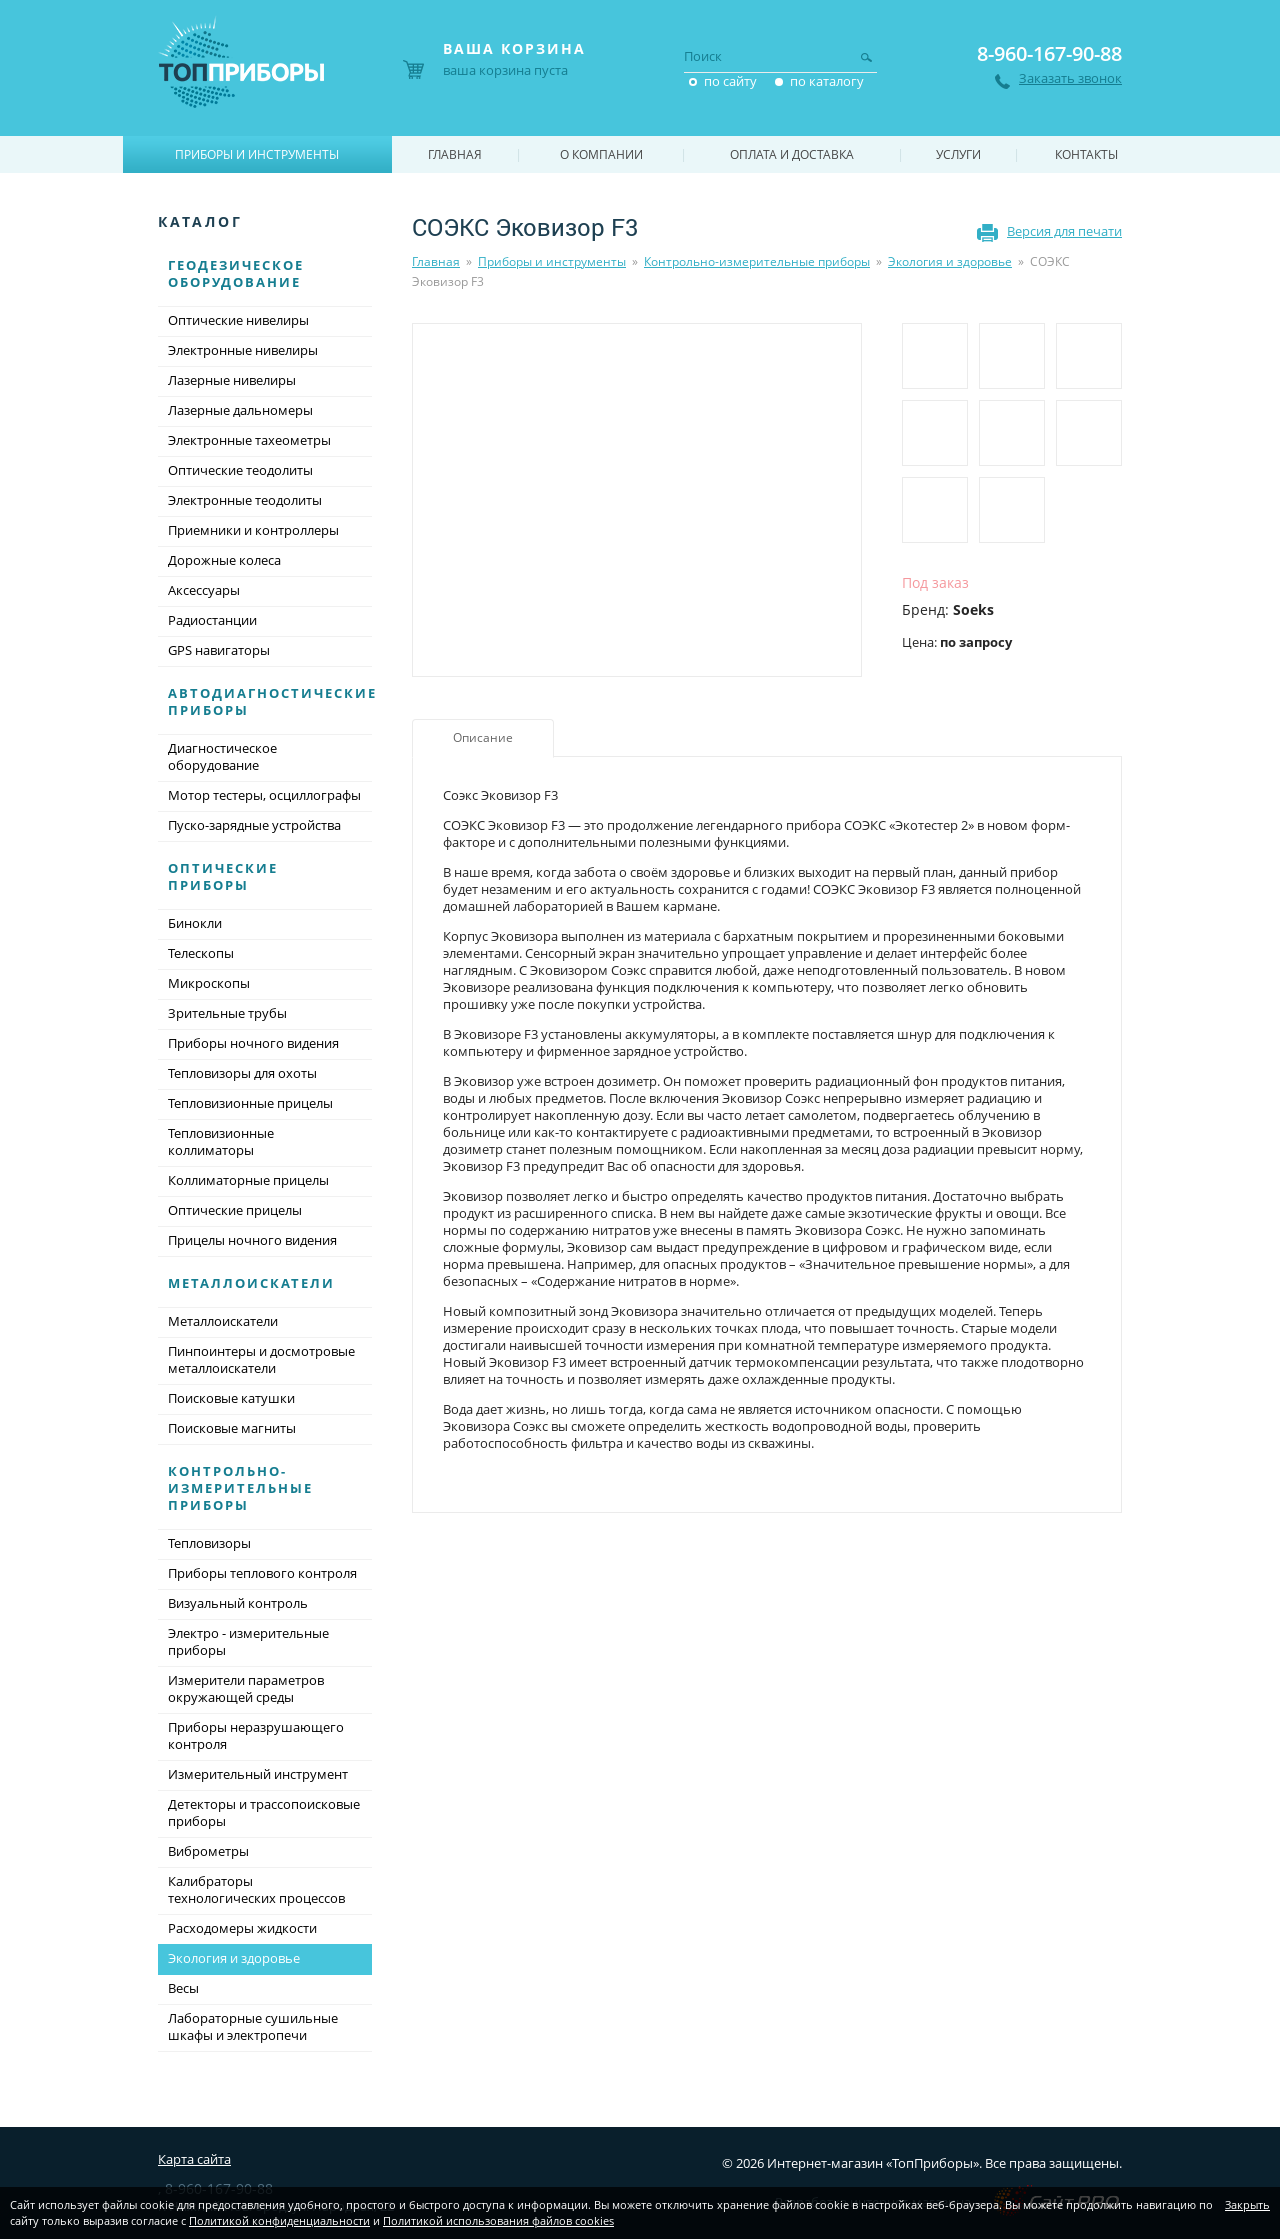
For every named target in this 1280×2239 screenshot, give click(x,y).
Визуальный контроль (238, 1603)
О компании (601, 154)
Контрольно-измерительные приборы (757, 261)
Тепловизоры (209, 1543)
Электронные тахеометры (249, 440)
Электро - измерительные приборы (248, 1641)
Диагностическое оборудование (222, 756)
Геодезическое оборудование (236, 273)
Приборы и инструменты (552, 261)
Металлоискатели (251, 1283)
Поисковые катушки (231, 1398)
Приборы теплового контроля (262, 1573)
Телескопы (201, 953)
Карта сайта (194, 2159)
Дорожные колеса (224, 560)
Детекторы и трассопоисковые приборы (264, 1812)
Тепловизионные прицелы (250, 1103)
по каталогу (827, 81)
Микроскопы (209, 983)
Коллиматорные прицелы (248, 1180)
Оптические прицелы (235, 1210)
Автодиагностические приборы (272, 701)
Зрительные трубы (227, 1013)
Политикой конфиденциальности (279, 2220)
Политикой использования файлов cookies (498, 2220)
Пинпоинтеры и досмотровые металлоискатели (261, 1359)
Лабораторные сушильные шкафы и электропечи (253, 2026)
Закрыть (1247, 2204)
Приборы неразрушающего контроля (256, 1735)
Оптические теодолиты (240, 470)
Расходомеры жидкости (242, 1928)
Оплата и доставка (792, 154)
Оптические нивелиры (238, 320)
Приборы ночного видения (253, 1043)
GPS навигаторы (219, 650)
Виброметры (208, 1851)
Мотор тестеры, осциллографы (264, 795)
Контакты (1086, 154)
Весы (183, 1988)
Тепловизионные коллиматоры (221, 1141)
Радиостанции (212, 620)
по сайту (730, 81)
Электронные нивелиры (243, 350)
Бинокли (195, 923)
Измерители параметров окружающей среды (246, 1688)
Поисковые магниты (232, 1428)
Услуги (958, 154)
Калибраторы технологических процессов (256, 1889)
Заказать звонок (1070, 78)
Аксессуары (204, 590)
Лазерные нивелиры (232, 380)
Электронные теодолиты (245, 500)
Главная (436, 261)
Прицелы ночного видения (252, 1240)
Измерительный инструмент (258, 1774)
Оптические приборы (223, 876)
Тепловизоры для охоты (242, 1073)
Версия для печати (1064, 231)
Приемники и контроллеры (253, 530)
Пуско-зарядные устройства (254, 825)
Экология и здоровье (950, 261)
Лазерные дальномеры (240, 410)
